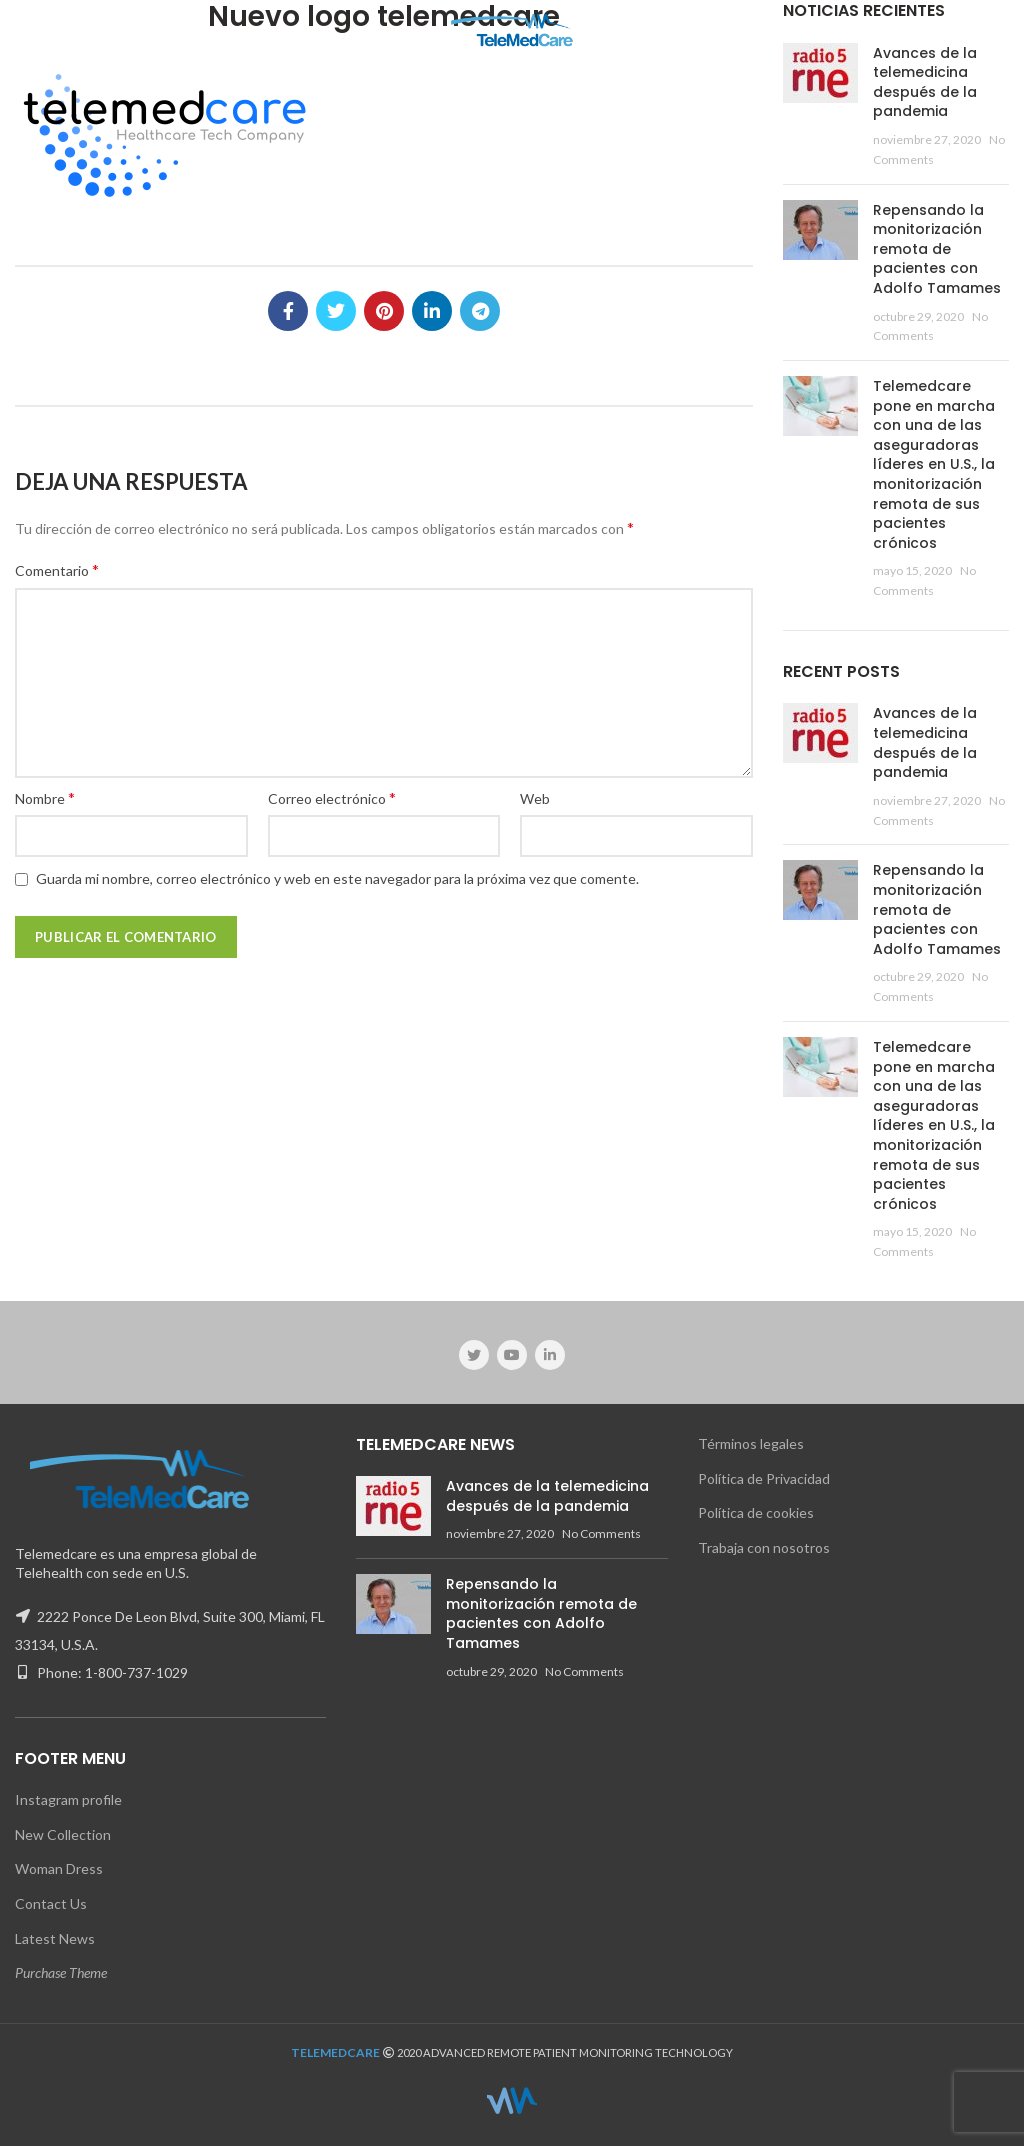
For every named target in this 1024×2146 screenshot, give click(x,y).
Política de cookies (756, 1512)
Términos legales (751, 1443)
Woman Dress (59, 1868)
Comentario (57, 569)
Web (535, 798)
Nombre (45, 797)
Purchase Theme (61, 1972)
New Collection (63, 1834)
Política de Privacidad (764, 1478)
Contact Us (51, 1903)
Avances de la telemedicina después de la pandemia (925, 82)
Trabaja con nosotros (764, 1547)
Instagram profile (68, 1799)
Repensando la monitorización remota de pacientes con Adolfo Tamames (937, 249)
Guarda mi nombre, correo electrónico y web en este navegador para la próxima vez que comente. (337, 878)
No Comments (601, 1533)
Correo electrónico (332, 797)
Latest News (55, 1938)
